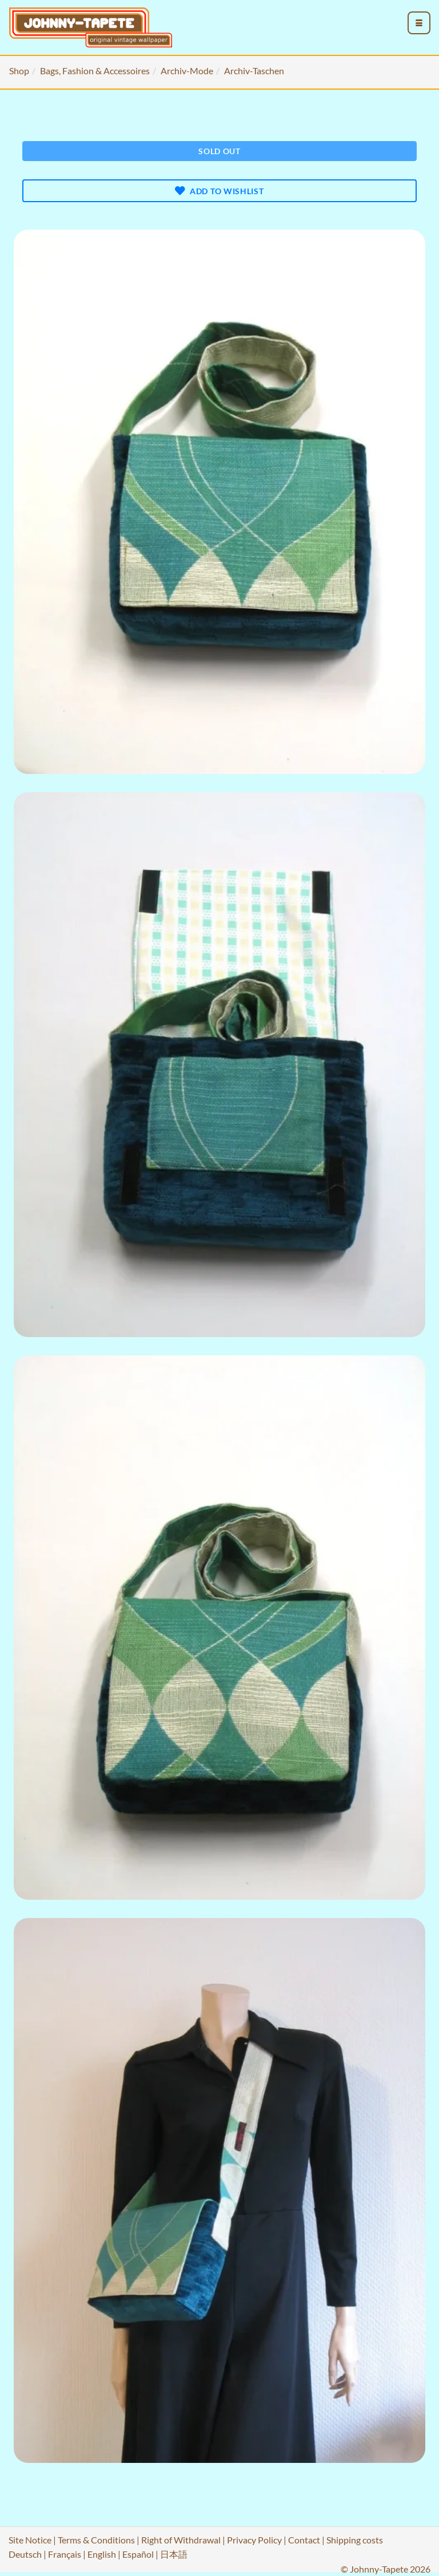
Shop (19, 70)
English (101, 2554)
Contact (304, 2539)
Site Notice (30, 2539)
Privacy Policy (254, 2539)
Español (138, 2554)
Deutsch (25, 2554)
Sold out (219, 151)
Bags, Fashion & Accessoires (95, 70)
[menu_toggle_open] (419, 22)
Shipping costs (354, 2539)
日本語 (173, 2554)
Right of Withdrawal (181, 2539)
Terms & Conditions (96, 2539)
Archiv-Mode (187, 70)
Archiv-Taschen (254, 70)
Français (64, 2554)
